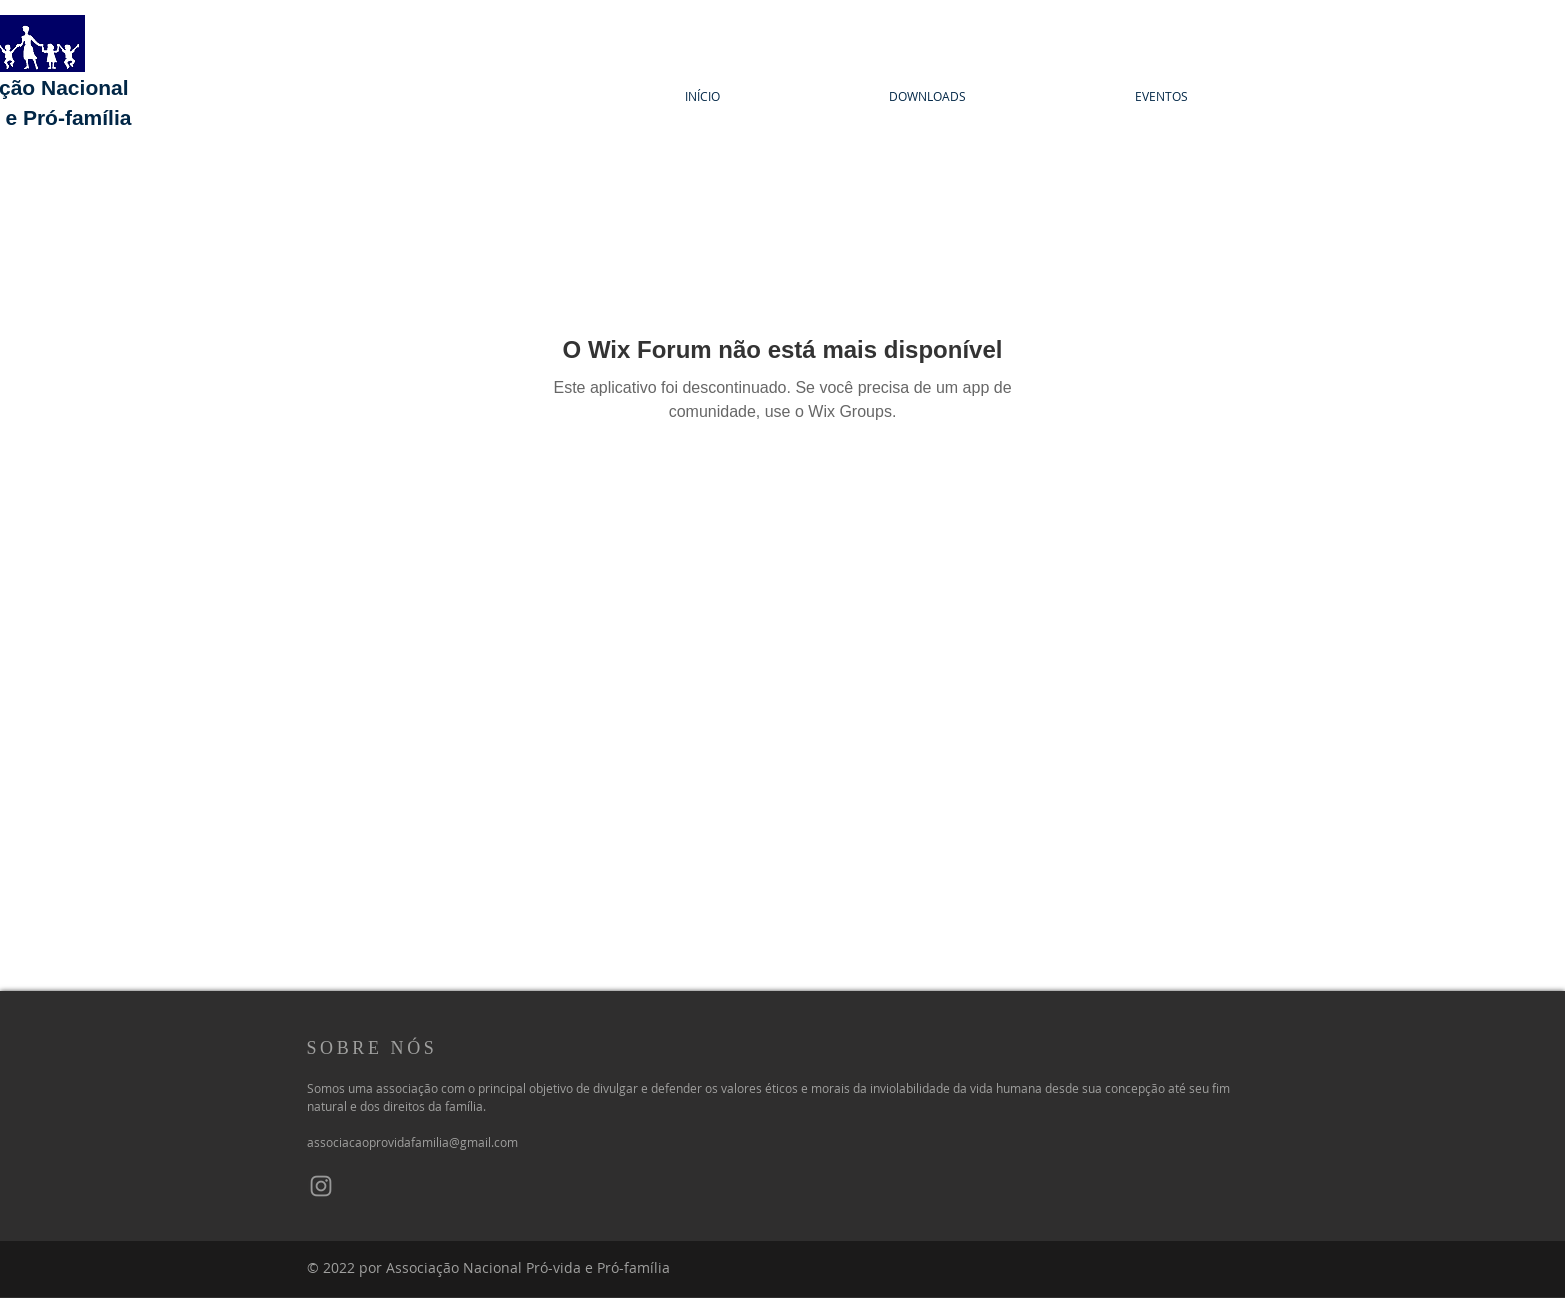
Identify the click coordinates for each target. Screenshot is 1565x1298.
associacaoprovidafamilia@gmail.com (412, 1142)
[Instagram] (321, 1186)
